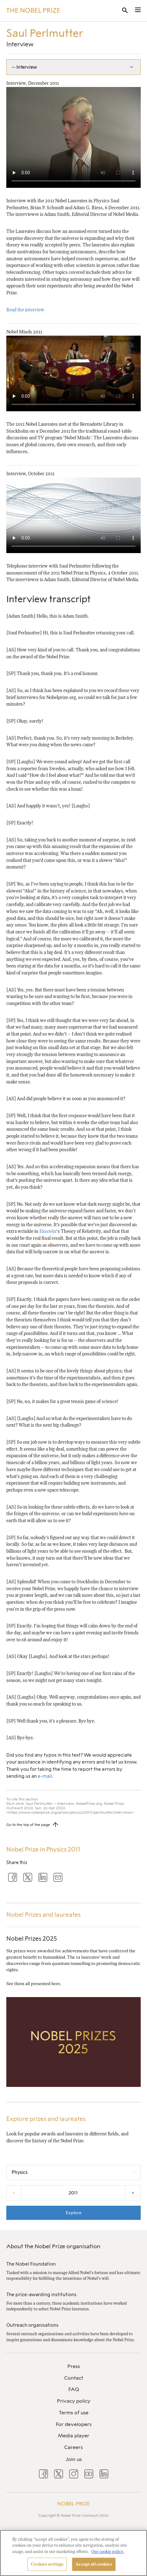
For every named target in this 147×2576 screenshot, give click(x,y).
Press (73, 2366)
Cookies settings (47, 2564)
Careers (73, 2447)
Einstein (47, 1231)
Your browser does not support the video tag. (73, 137)
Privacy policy (73, 2401)
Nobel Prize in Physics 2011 (43, 1849)
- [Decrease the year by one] (14, 2193)
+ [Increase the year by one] (133, 2193)
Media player (73, 2436)
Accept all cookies (94, 2564)
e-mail (45, 1776)
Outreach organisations (32, 2325)
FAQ (73, 2389)
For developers (74, 2424)
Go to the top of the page (28, 1824)
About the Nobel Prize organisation (53, 2246)
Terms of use (73, 2413)
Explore (74, 2212)
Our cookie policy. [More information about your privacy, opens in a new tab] (107, 2551)
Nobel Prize (73, 2504)
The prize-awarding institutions (41, 2294)
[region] (73, 2553)
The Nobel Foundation (31, 2264)
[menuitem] (73, 2366)
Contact (73, 2378)
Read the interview (25, 310)
